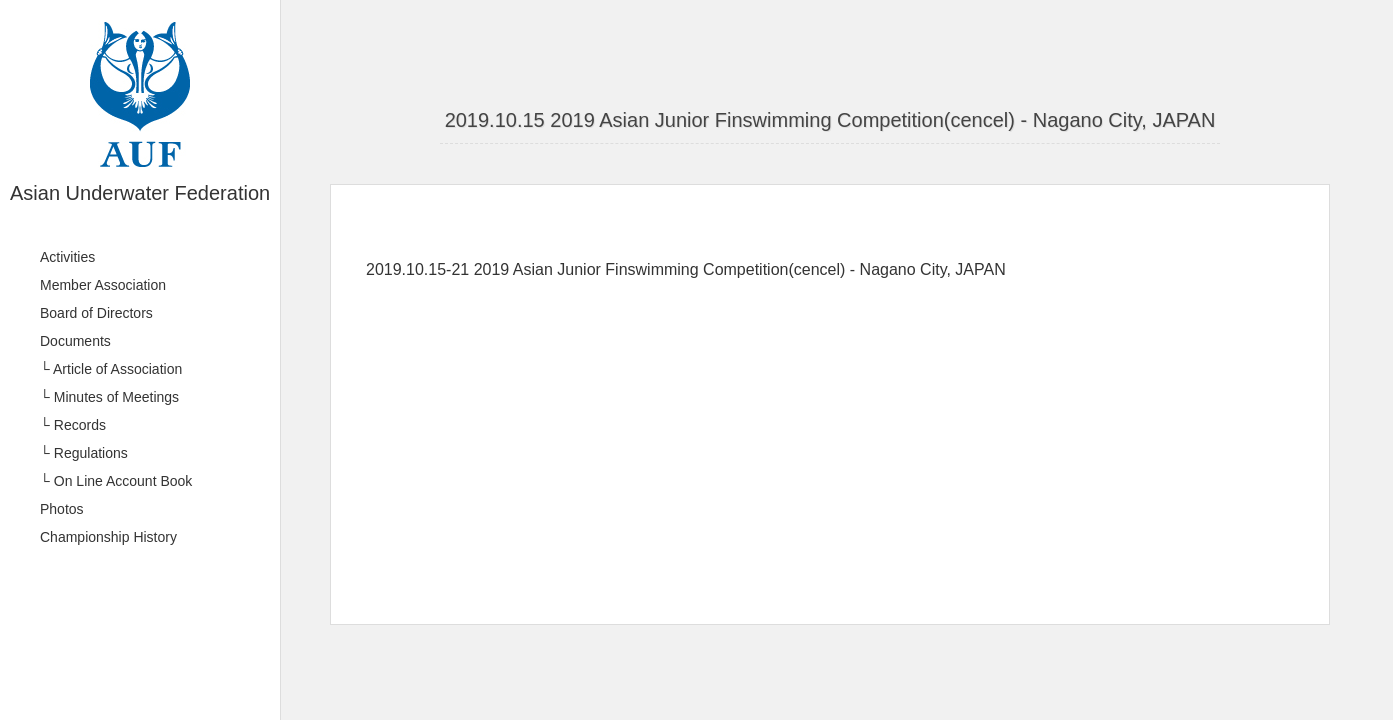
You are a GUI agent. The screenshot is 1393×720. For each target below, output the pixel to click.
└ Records (73, 425)
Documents (75, 341)
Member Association (103, 285)
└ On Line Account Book (116, 481)
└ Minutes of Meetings (109, 397)
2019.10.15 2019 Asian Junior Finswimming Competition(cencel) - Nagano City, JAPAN (830, 120)
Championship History (108, 537)
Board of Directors (96, 313)
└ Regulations (84, 453)
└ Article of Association (111, 369)
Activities (67, 257)
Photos (62, 509)
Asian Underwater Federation (140, 193)
